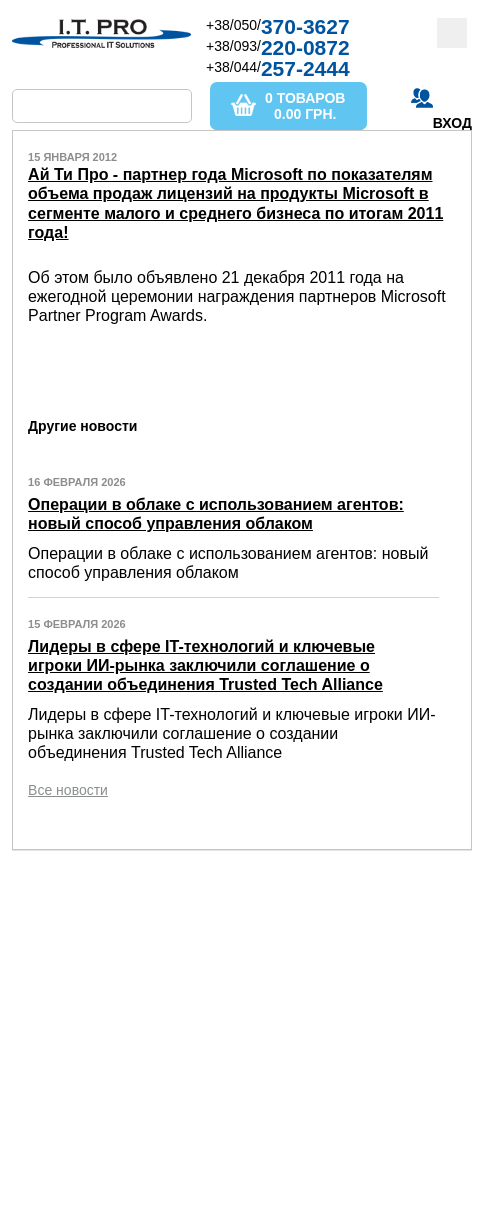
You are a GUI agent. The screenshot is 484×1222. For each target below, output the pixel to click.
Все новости (68, 790)
